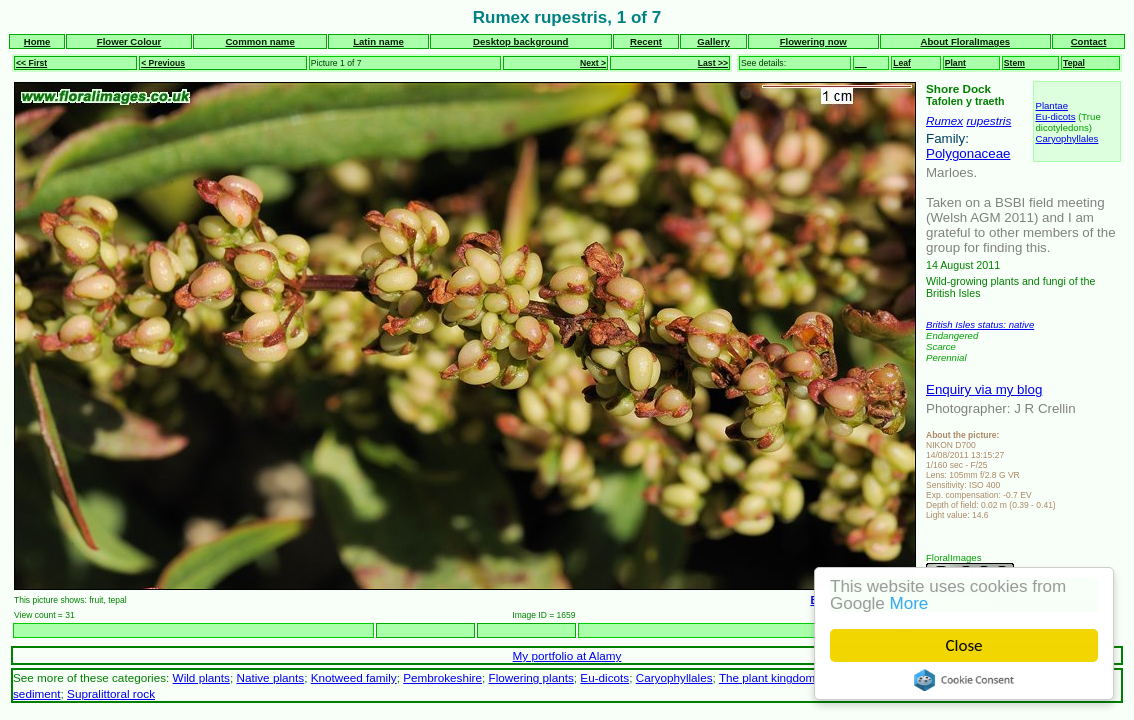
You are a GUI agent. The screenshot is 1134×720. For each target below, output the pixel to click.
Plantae (1051, 105)
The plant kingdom (767, 677)
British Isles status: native (980, 324)
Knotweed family (354, 677)
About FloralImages (966, 41)
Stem (1014, 63)
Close (964, 645)
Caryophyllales (1066, 138)
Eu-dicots (1055, 116)
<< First (31, 63)
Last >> (713, 63)
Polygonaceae (968, 153)
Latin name (378, 41)
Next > (593, 63)
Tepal (1074, 63)
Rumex (944, 120)
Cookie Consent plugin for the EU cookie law (964, 680)
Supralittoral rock (111, 693)
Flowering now (813, 41)
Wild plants (201, 677)
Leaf (902, 63)
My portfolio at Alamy (567, 655)
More (909, 603)
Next (904, 630)
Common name (259, 41)
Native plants (270, 677)
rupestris (988, 120)
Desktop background (520, 41)
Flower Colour (129, 41)
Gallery (713, 41)
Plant (955, 63)
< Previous (163, 63)
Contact (1089, 41)
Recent (646, 41)
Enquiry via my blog (984, 389)
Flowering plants (531, 677)
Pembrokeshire (442, 677)
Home (37, 41)
